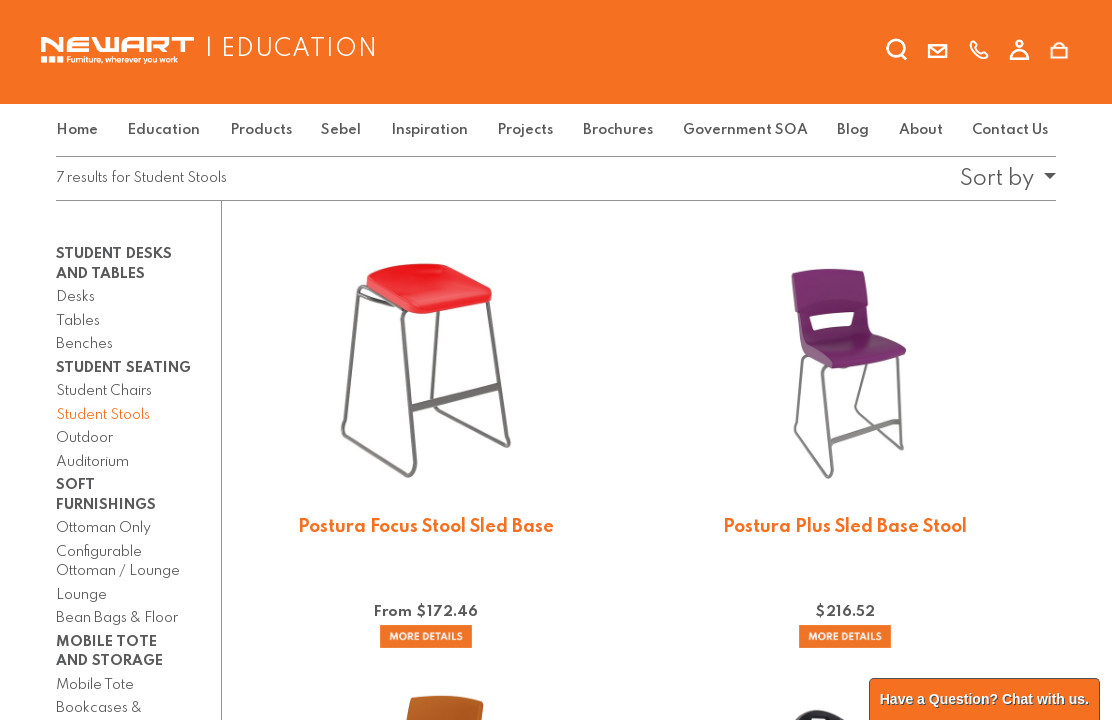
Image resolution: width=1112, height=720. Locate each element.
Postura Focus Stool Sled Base (426, 527)
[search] (897, 53)
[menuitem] (81, 130)
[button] (1002, 179)
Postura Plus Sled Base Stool (845, 527)
